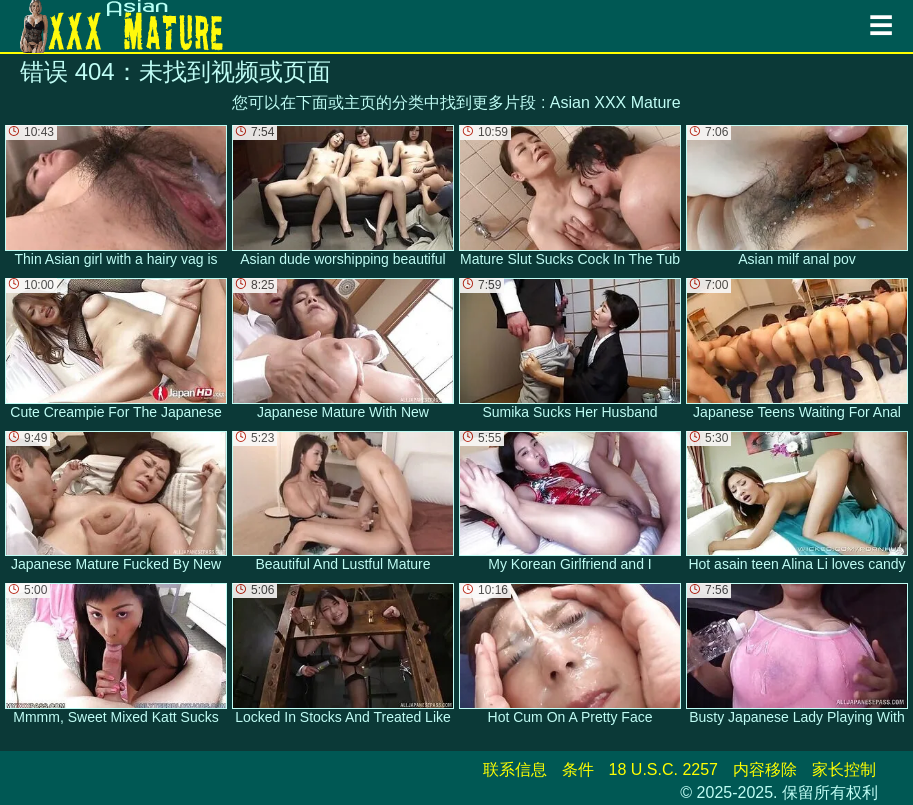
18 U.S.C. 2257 (663, 769)
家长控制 (844, 769)
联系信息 (515, 769)
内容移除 (765, 769)
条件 (578, 769)
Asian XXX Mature (615, 102)
